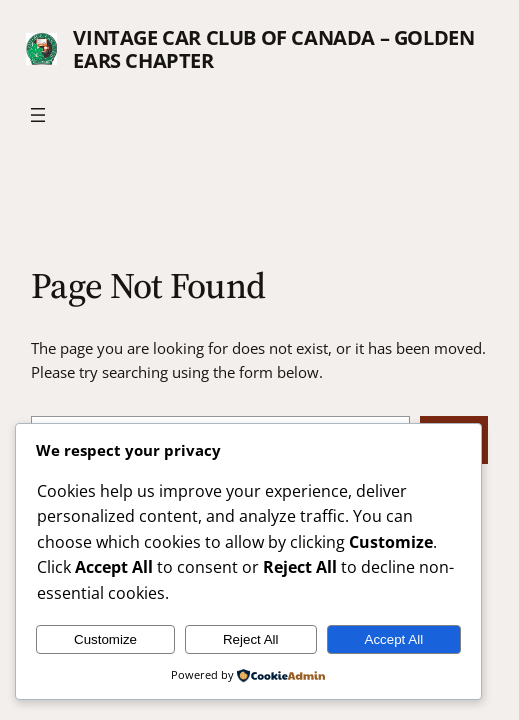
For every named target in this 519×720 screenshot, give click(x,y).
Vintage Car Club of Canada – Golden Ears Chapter (273, 49)
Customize (105, 639)
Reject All (251, 639)
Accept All (394, 639)
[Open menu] (38, 115)
